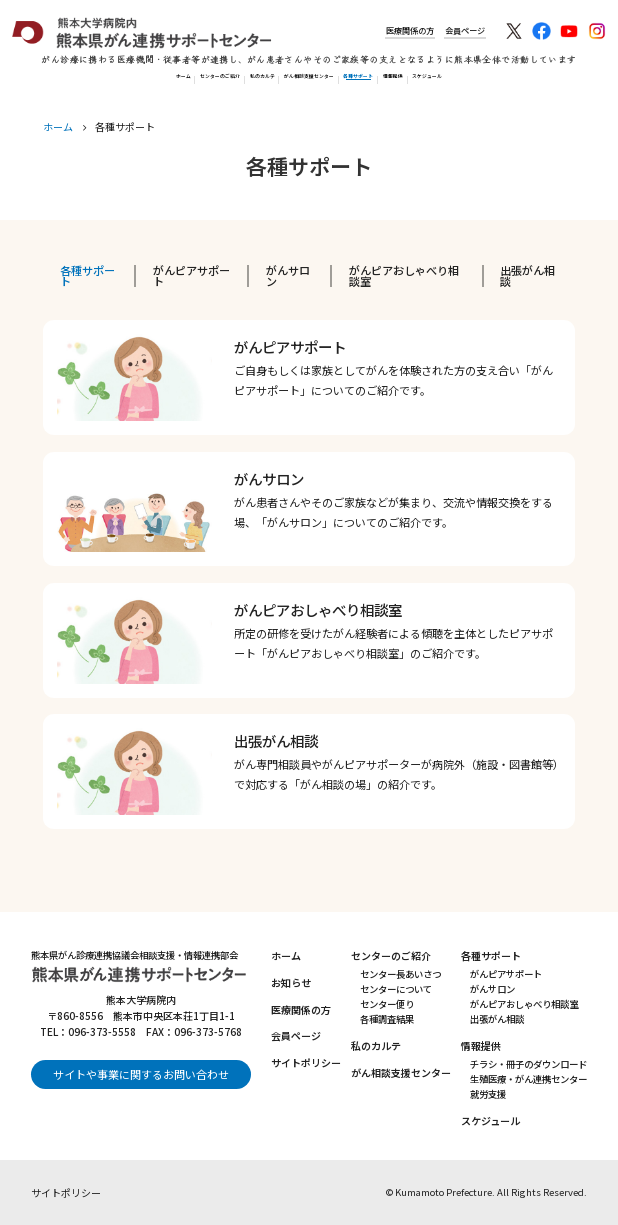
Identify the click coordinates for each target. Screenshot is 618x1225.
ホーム (28, 82)
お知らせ (291, 982)
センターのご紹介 (111, 82)
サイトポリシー (306, 1062)
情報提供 (497, 82)
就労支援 (488, 1094)
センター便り (387, 1004)
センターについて (396, 989)
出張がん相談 (527, 275)
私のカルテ (204, 82)
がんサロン (288, 275)
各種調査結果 (387, 1019)
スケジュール (573, 82)
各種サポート (420, 82)
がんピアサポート (191, 275)
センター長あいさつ (400, 974)
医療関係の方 (376, 30)
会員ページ (449, 30)
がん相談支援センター (310, 82)
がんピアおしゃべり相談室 (404, 275)
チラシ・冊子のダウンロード (528, 1064)
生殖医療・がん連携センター (528, 1079)
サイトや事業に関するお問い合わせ (141, 1074)
